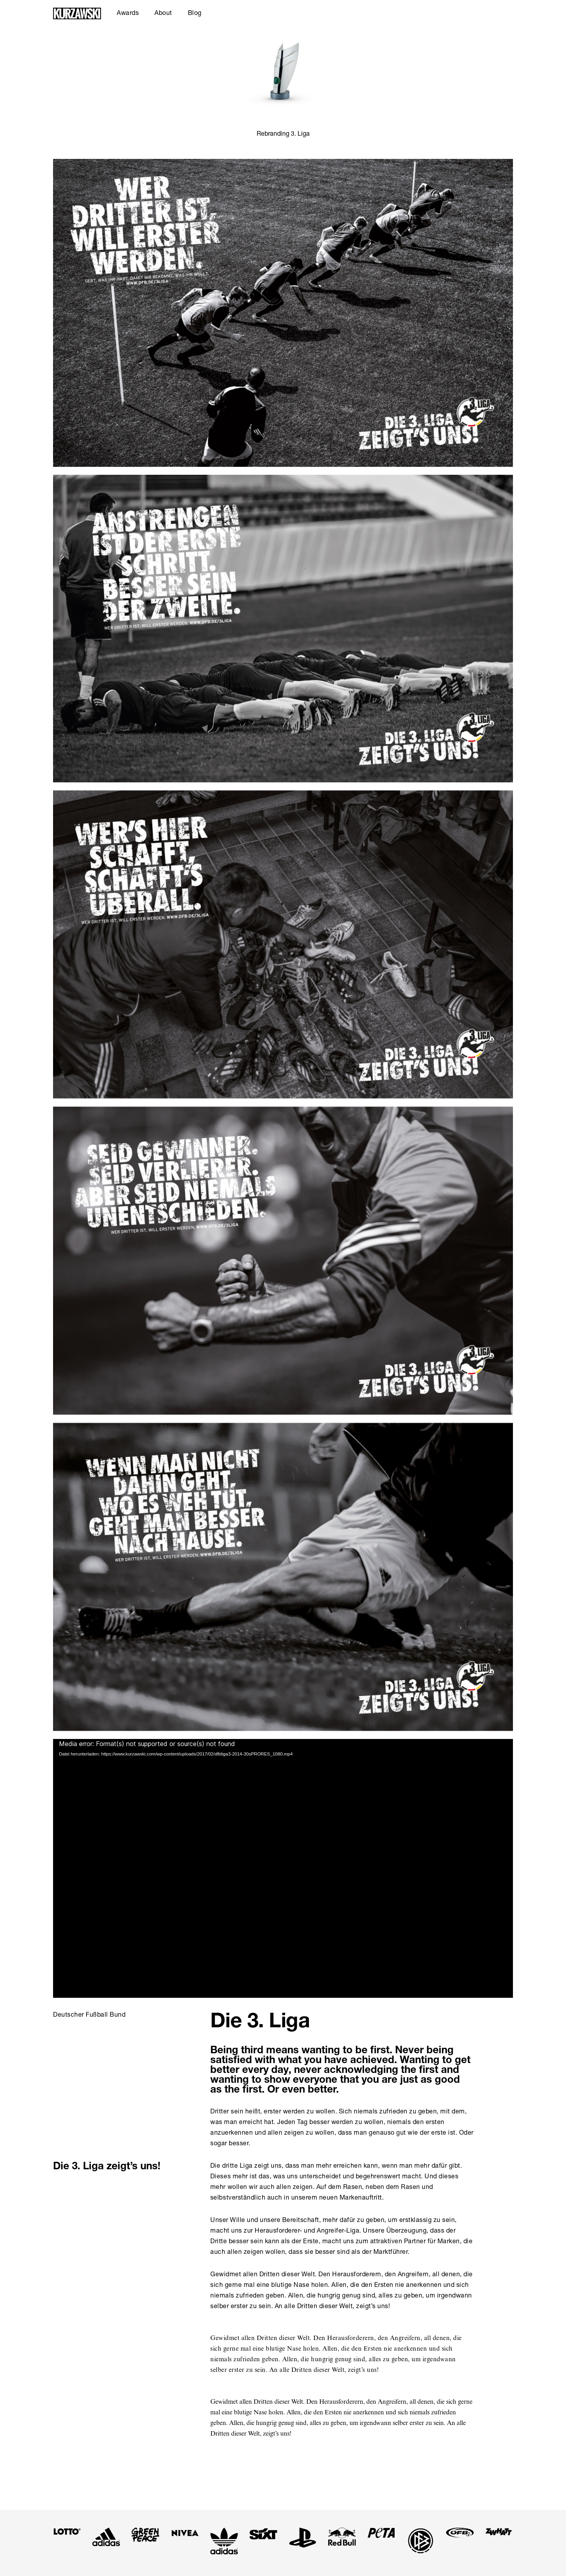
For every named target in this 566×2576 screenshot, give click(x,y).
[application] (283, 1868)
